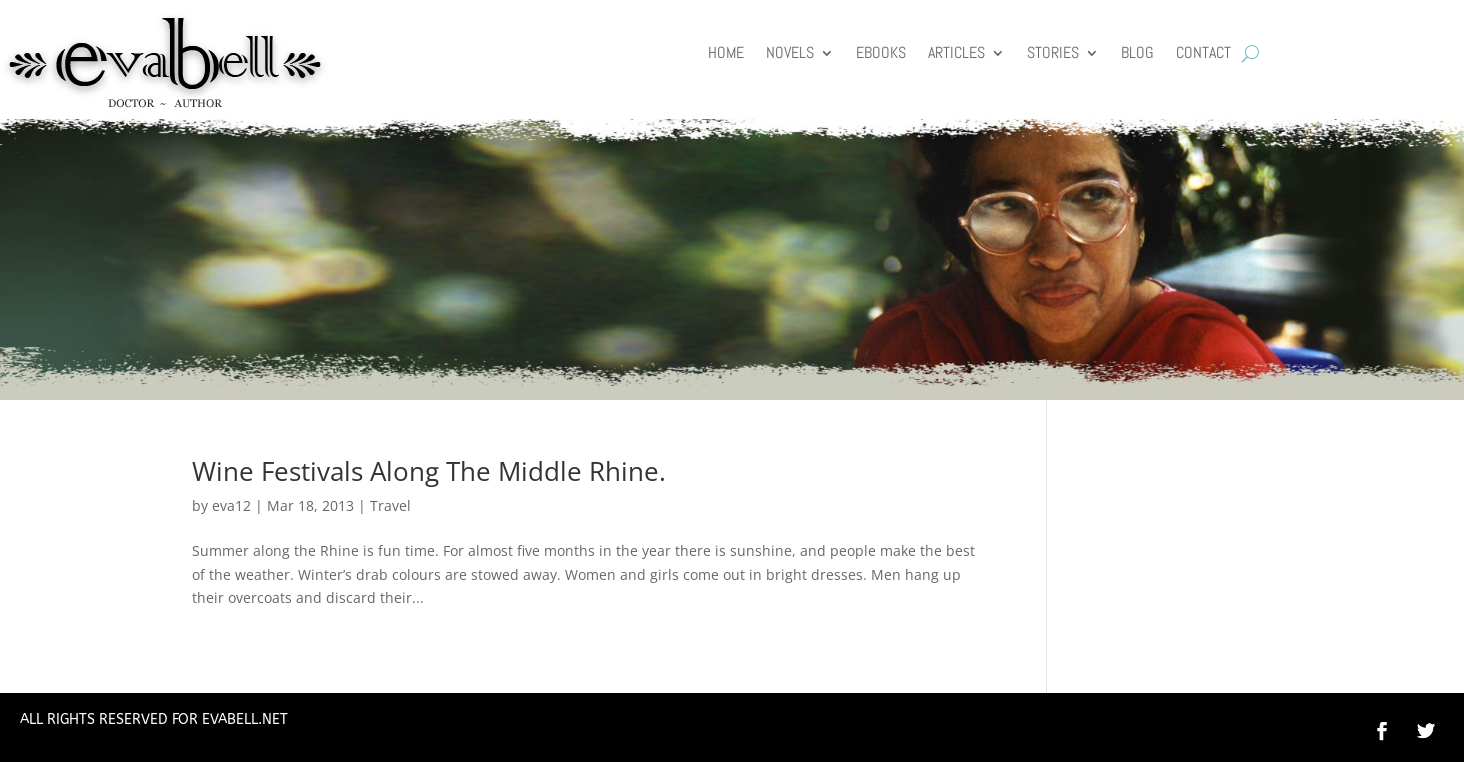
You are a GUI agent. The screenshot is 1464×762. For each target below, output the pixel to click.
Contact (1203, 54)
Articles (956, 54)
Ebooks (881, 54)
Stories (1053, 54)
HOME (726, 54)
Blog (1137, 54)
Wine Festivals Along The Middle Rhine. (429, 471)
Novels (790, 54)
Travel (390, 505)
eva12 (231, 505)
